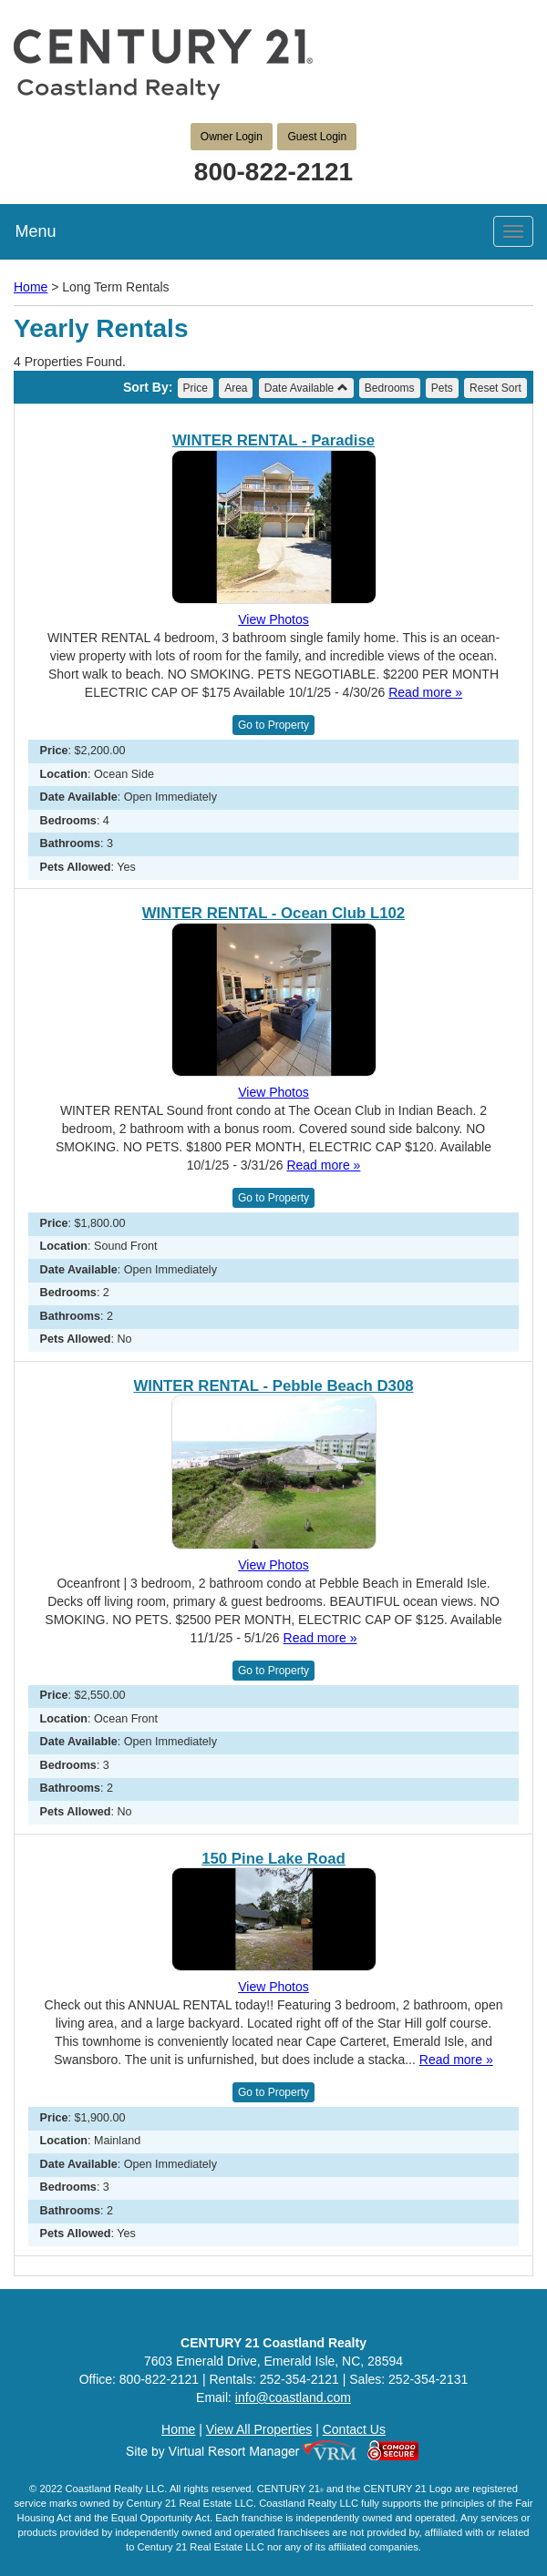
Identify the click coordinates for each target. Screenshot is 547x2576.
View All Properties (259, 2429)
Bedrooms (390, 388)
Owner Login (232, 136)
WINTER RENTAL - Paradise (273, 441)
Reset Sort (495, 388)
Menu (35, 231)
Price (195, 388)
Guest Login (316, 136)
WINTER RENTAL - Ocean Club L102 (273, 913)
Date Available (306, 388)
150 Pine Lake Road (273, 1859)
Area (235, 388)
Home (30, 287)
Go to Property (273, 725)
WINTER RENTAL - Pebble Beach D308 (273, 1386)
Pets (442, 388)
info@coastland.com (293, 2397)
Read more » (425, 692)
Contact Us (354, 2429)
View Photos (273, 619)
